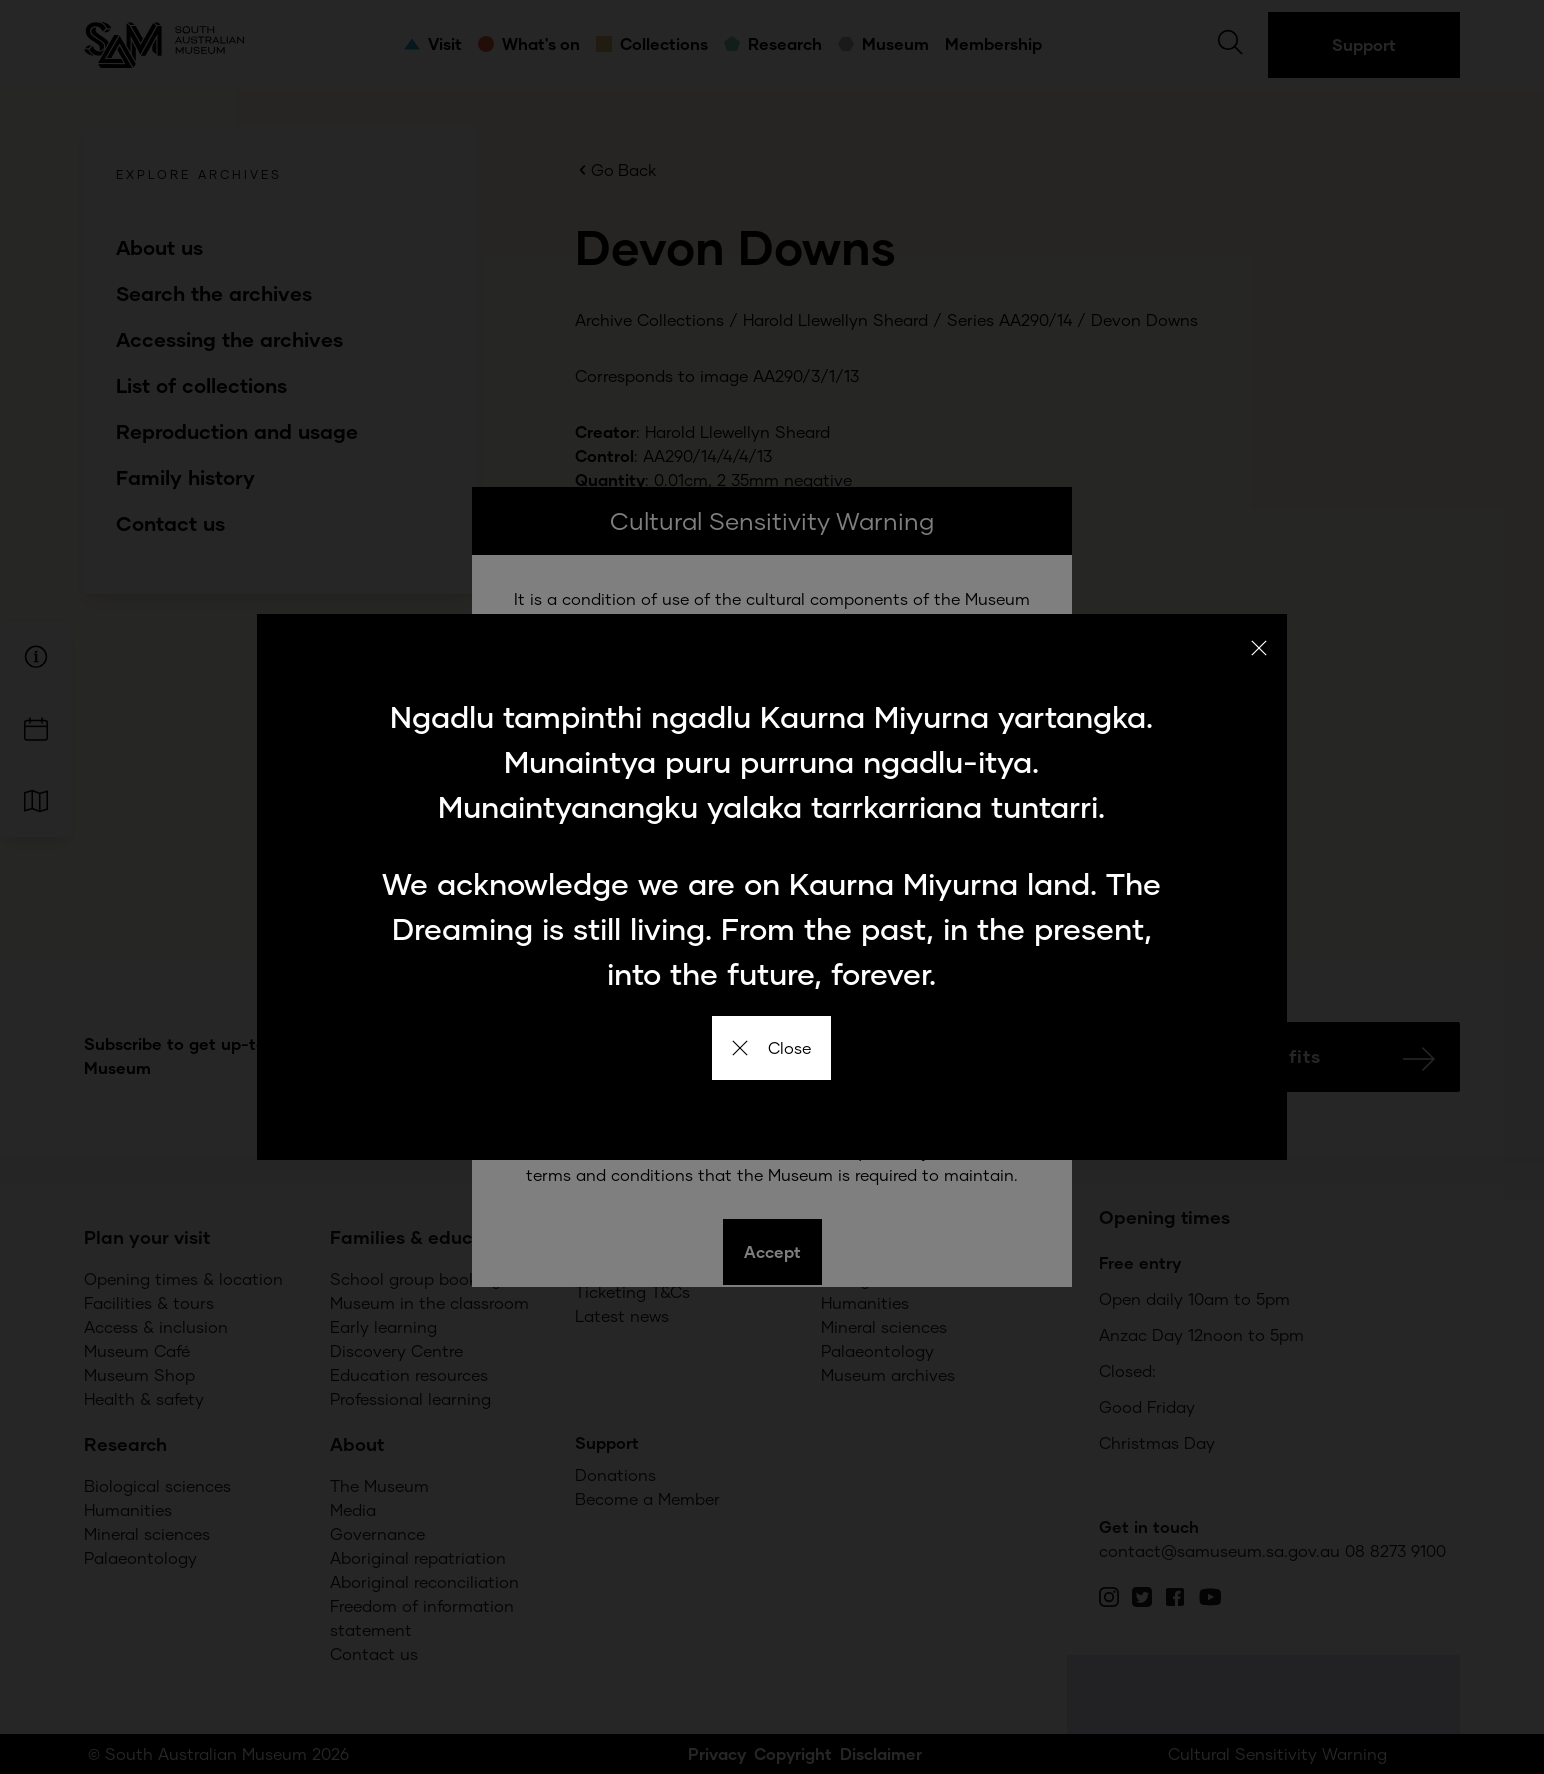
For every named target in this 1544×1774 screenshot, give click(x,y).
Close (771, 1047)
